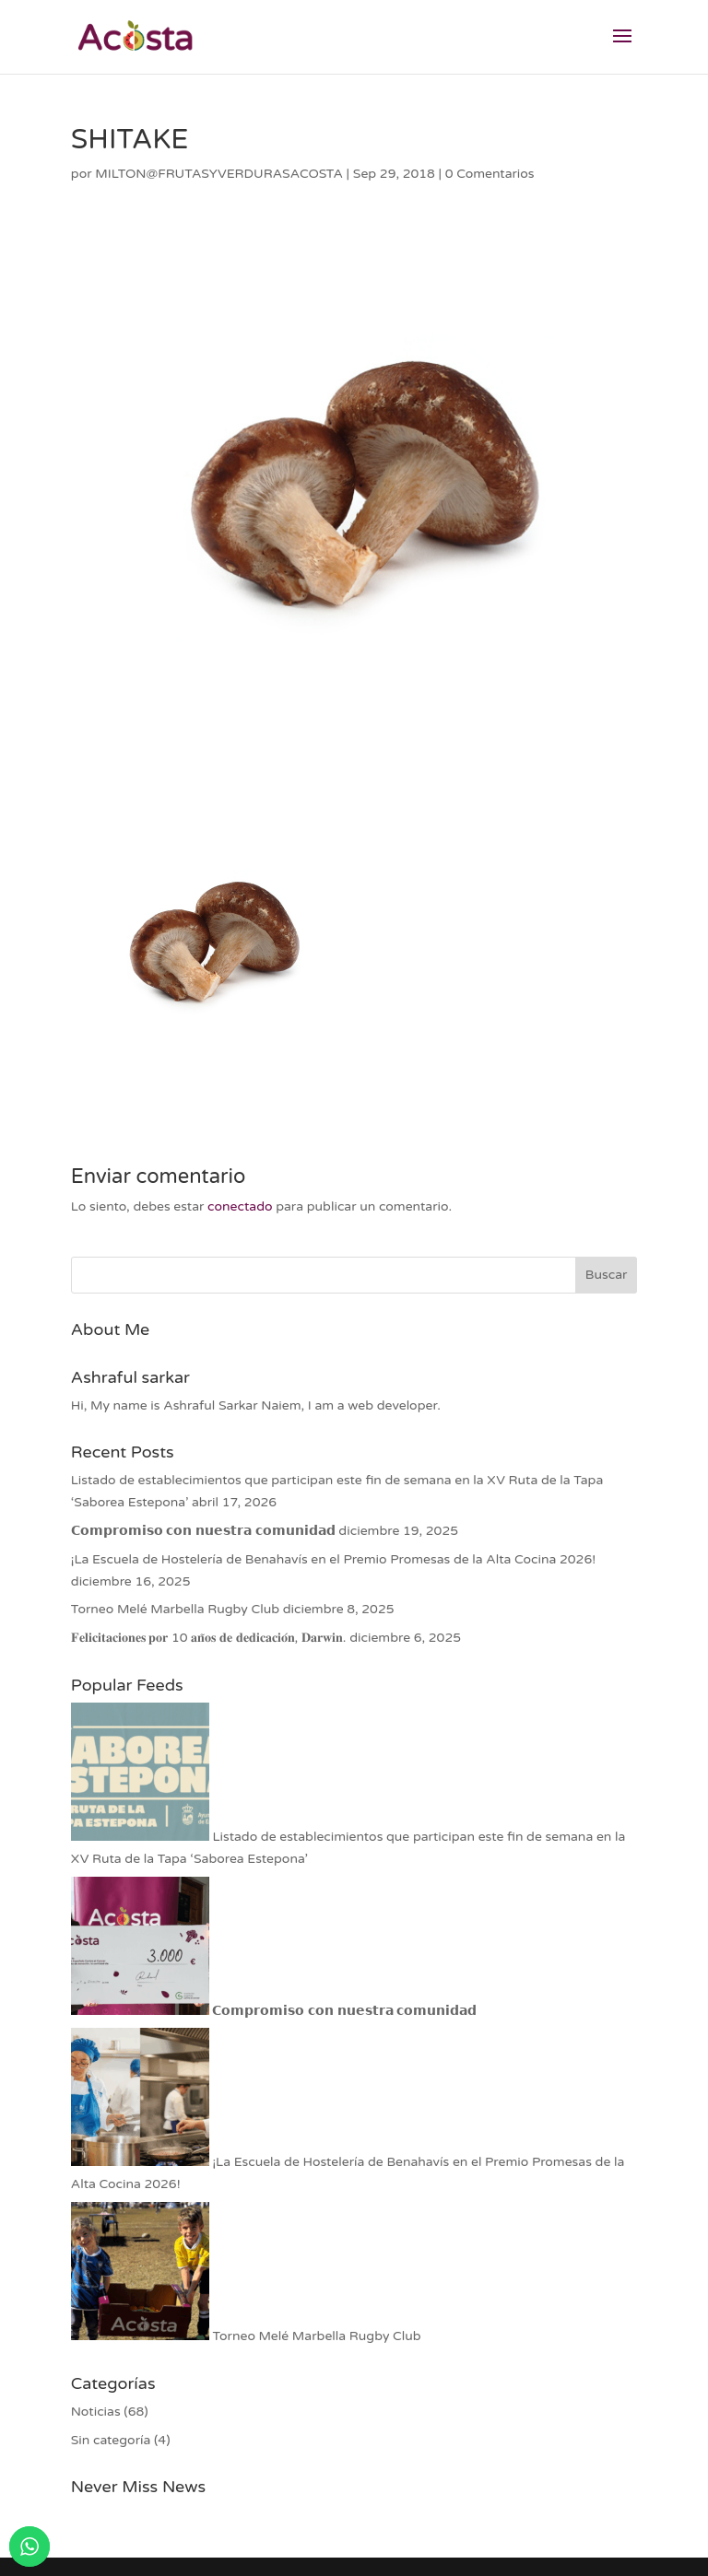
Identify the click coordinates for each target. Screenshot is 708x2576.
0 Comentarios (490, 173)
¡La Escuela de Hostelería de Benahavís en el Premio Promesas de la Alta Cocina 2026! (333, 1559)
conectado (239, 1206)
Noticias (96, 2411)
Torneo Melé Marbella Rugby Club (175, 1609)
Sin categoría (111, 2440)
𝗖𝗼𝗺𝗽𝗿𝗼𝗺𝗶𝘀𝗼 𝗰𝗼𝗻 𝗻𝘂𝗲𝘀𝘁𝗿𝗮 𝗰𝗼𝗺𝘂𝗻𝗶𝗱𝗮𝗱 (203, 1531)
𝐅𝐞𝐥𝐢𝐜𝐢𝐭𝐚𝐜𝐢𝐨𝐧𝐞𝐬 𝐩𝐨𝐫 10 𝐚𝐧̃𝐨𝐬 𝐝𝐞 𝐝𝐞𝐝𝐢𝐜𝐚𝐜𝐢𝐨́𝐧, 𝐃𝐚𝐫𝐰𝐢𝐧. (209, 1637)
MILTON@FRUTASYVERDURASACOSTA (219, 173)
